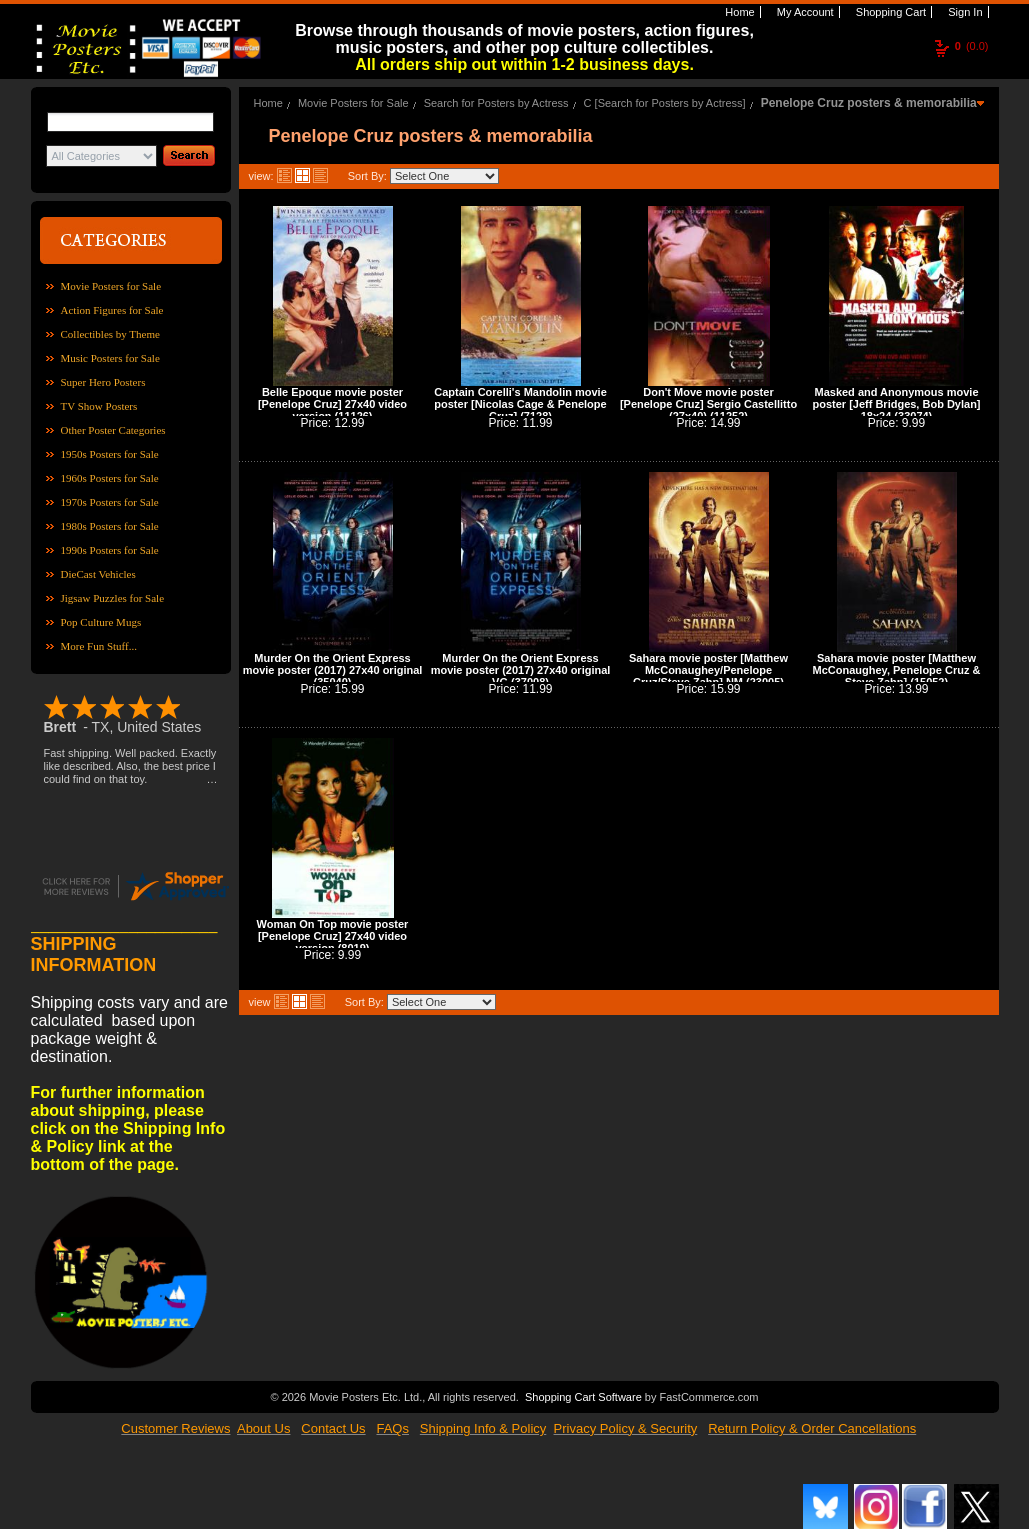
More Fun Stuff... (99, 646)
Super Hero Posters (103, 382)
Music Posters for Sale (110, 358)
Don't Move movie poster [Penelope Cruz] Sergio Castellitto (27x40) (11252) (708, 404)
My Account (804, 12)
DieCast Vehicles (98, 574)
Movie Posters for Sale (111, 286)
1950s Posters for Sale (110, 454)
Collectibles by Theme (110, 334)
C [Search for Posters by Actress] (665, 103)
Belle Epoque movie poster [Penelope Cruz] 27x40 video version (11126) (332, 404)
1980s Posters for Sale (110, 526)
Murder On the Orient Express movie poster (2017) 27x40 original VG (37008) (521, 670)
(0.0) (972, 46)
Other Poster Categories (113, 430)
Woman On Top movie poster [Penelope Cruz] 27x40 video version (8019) (333, 936)
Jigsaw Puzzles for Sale (113, 598)
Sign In (963, 12)
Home (738, 12)
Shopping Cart (889, 12)
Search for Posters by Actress (496, 103)
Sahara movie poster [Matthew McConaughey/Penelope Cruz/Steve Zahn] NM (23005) (708, 670)
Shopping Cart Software (583, 1395)
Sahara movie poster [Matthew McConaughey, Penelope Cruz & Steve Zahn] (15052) (897, 670)
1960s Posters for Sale (110, 478)
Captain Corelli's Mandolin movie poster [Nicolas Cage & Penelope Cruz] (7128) (520, 404)
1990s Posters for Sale (110, 550)
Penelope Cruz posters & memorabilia (869, 103)
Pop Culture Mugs (101, 622)
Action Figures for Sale (112, 310)
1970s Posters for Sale (110, 502)
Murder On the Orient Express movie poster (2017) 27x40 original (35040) (333, 670)
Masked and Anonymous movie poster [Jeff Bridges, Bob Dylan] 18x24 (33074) (896, 404)
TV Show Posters (99, 406)
